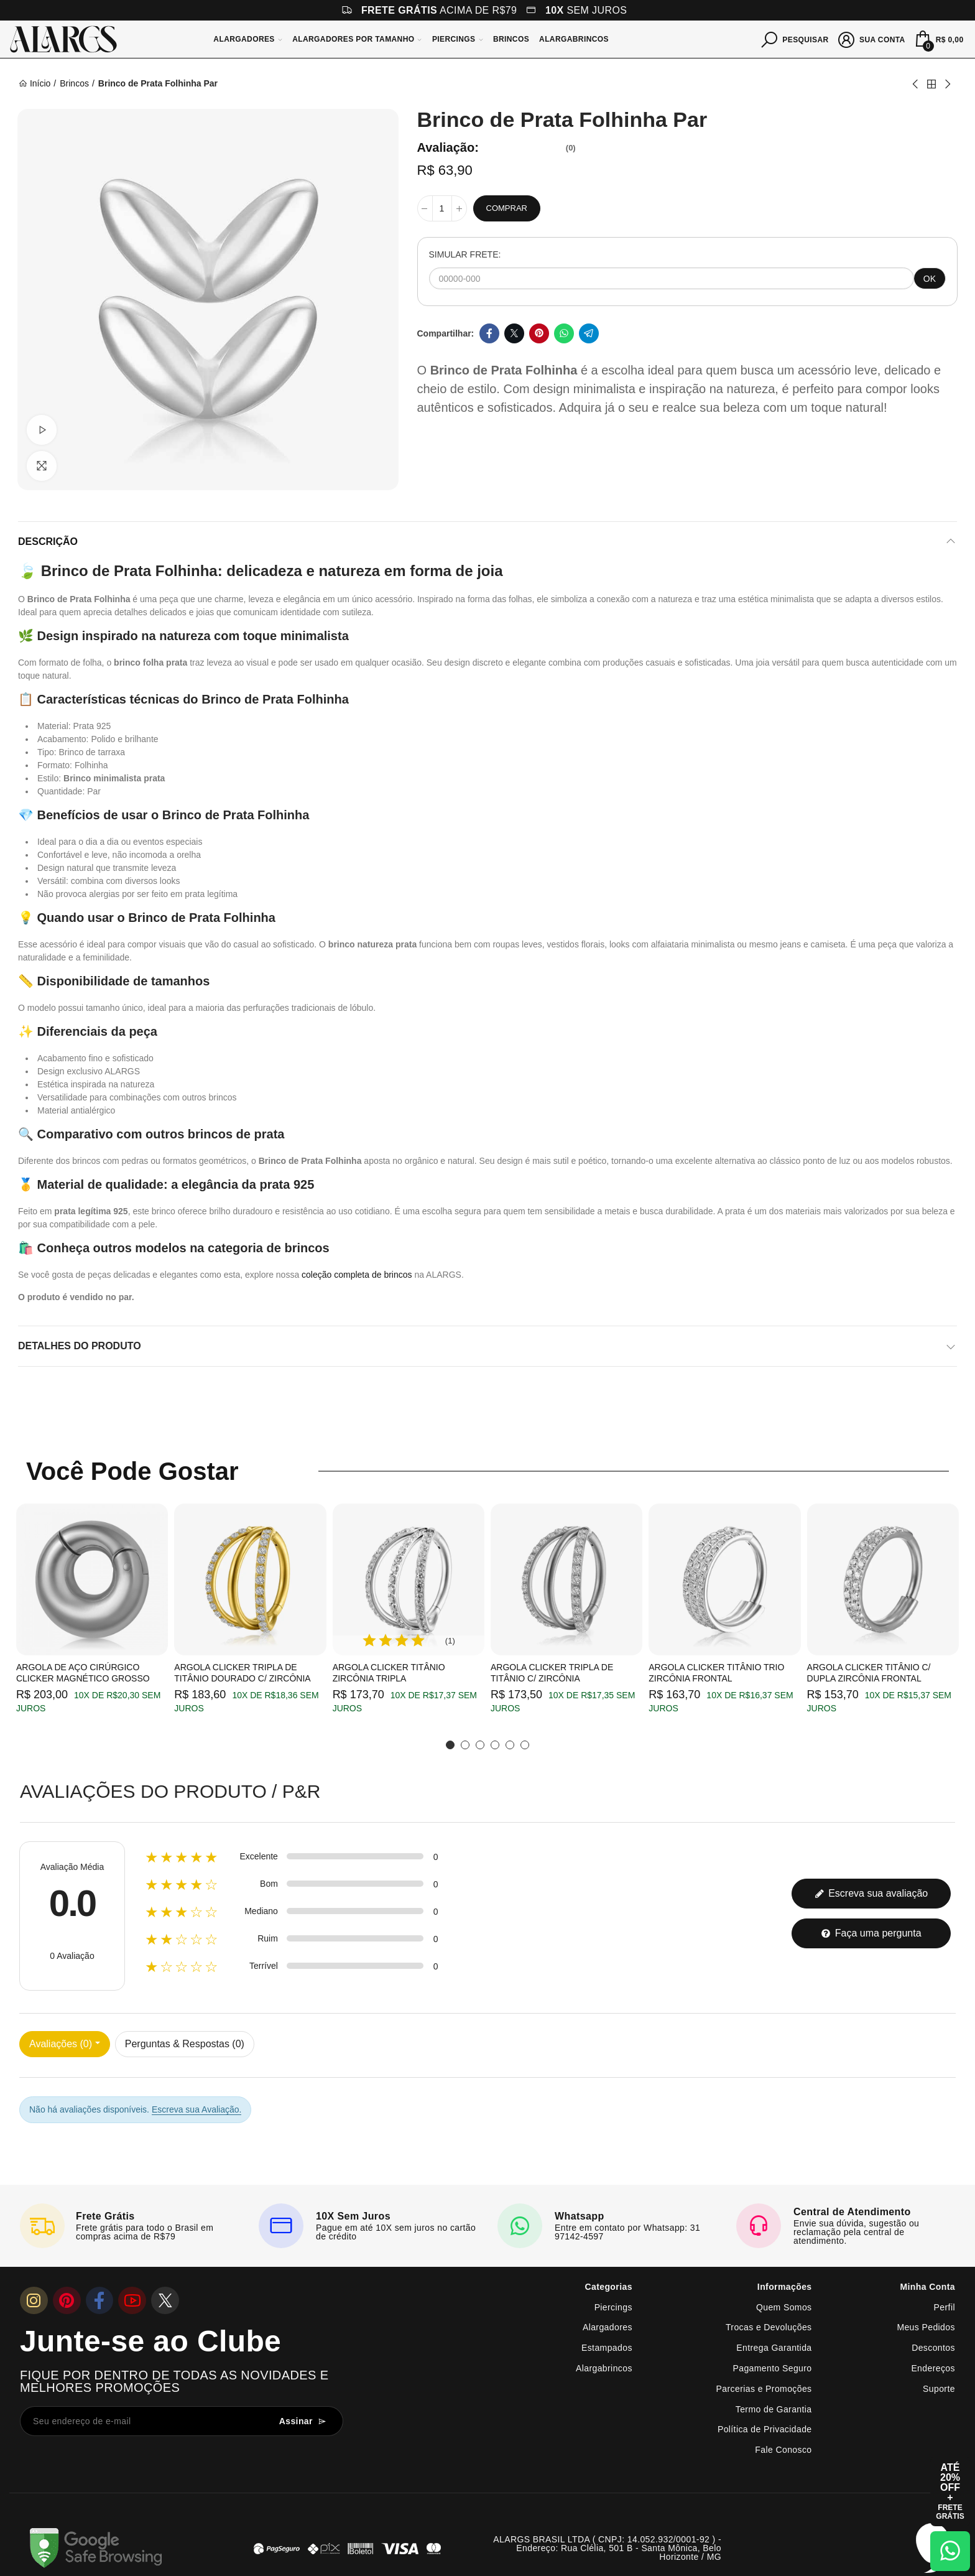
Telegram (588, 333)
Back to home (931, 84)
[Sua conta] (872, 38)
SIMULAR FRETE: (465, 254)
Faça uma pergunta (871, 1933)
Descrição (48, 541)
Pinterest (539, 333)
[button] (450, 1745)
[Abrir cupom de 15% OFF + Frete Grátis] (950, 2491)
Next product (947, 84)
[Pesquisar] (795, 38)
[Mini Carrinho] (938, 39)
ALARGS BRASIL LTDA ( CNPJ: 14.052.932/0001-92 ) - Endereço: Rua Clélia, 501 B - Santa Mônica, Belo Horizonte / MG (607, 2548)
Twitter (514, 333)
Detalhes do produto (79, 1346)
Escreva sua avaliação (871, 1893)
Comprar (506, 208)
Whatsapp (564, 333)
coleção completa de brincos (357, 1275)
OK (929, 279)
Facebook (489, 333)
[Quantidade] (442, 208)
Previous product (916, 84)
